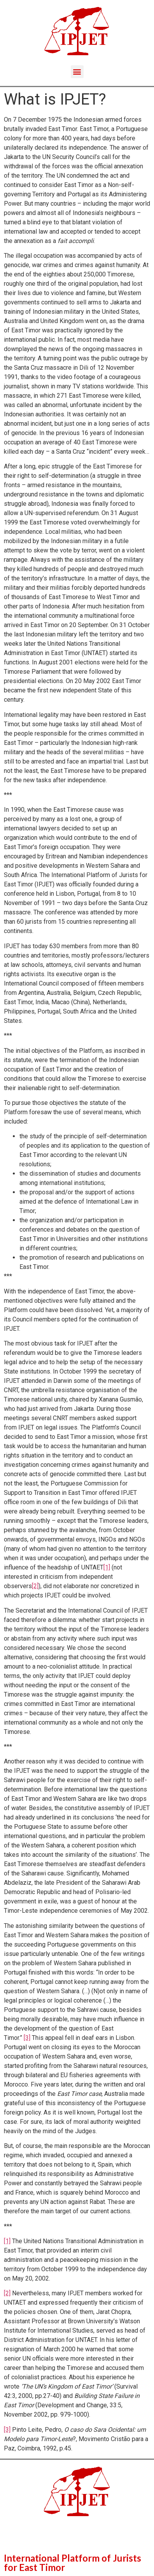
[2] (35, 1586)
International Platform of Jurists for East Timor (72, 2562)
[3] (27, 2037)
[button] (77, 71)
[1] (106, 1567)
